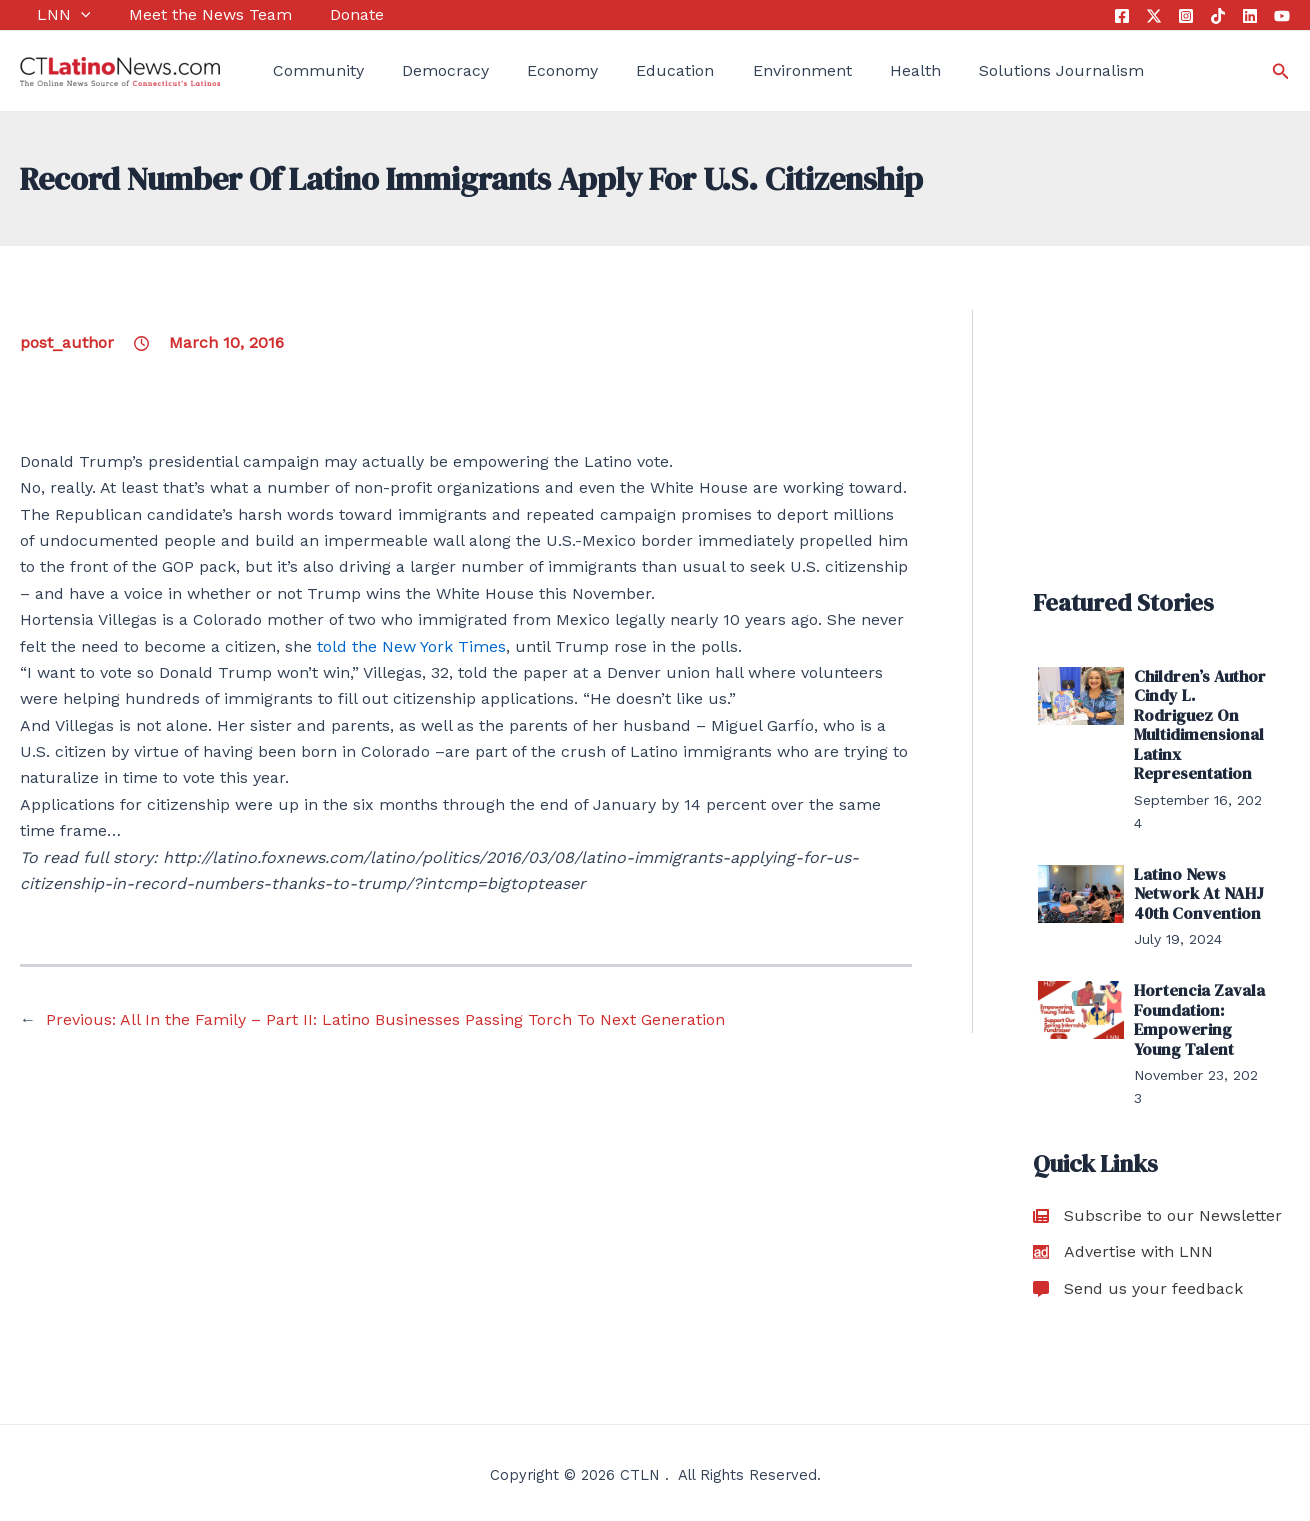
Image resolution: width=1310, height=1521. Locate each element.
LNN (47, 15)
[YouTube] (1282, 16)
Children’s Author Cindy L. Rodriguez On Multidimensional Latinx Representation (1199, 724)
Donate (323, 14)
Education (633, 70)
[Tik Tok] (1218, 16)
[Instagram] (1186, 16)
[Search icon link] (1281, 71)
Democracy (420, 70)
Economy (528, 70)
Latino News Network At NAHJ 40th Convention (1197, 891)
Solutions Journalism (993, 70)
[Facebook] (1122, 16)
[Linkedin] (1250, 16)
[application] (64, 15)
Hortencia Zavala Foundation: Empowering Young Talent (1198, 1016)
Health (855, 70)
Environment (750, 70)
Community (301, 70)
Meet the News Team (184, 14)
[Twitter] (1154, 16)
